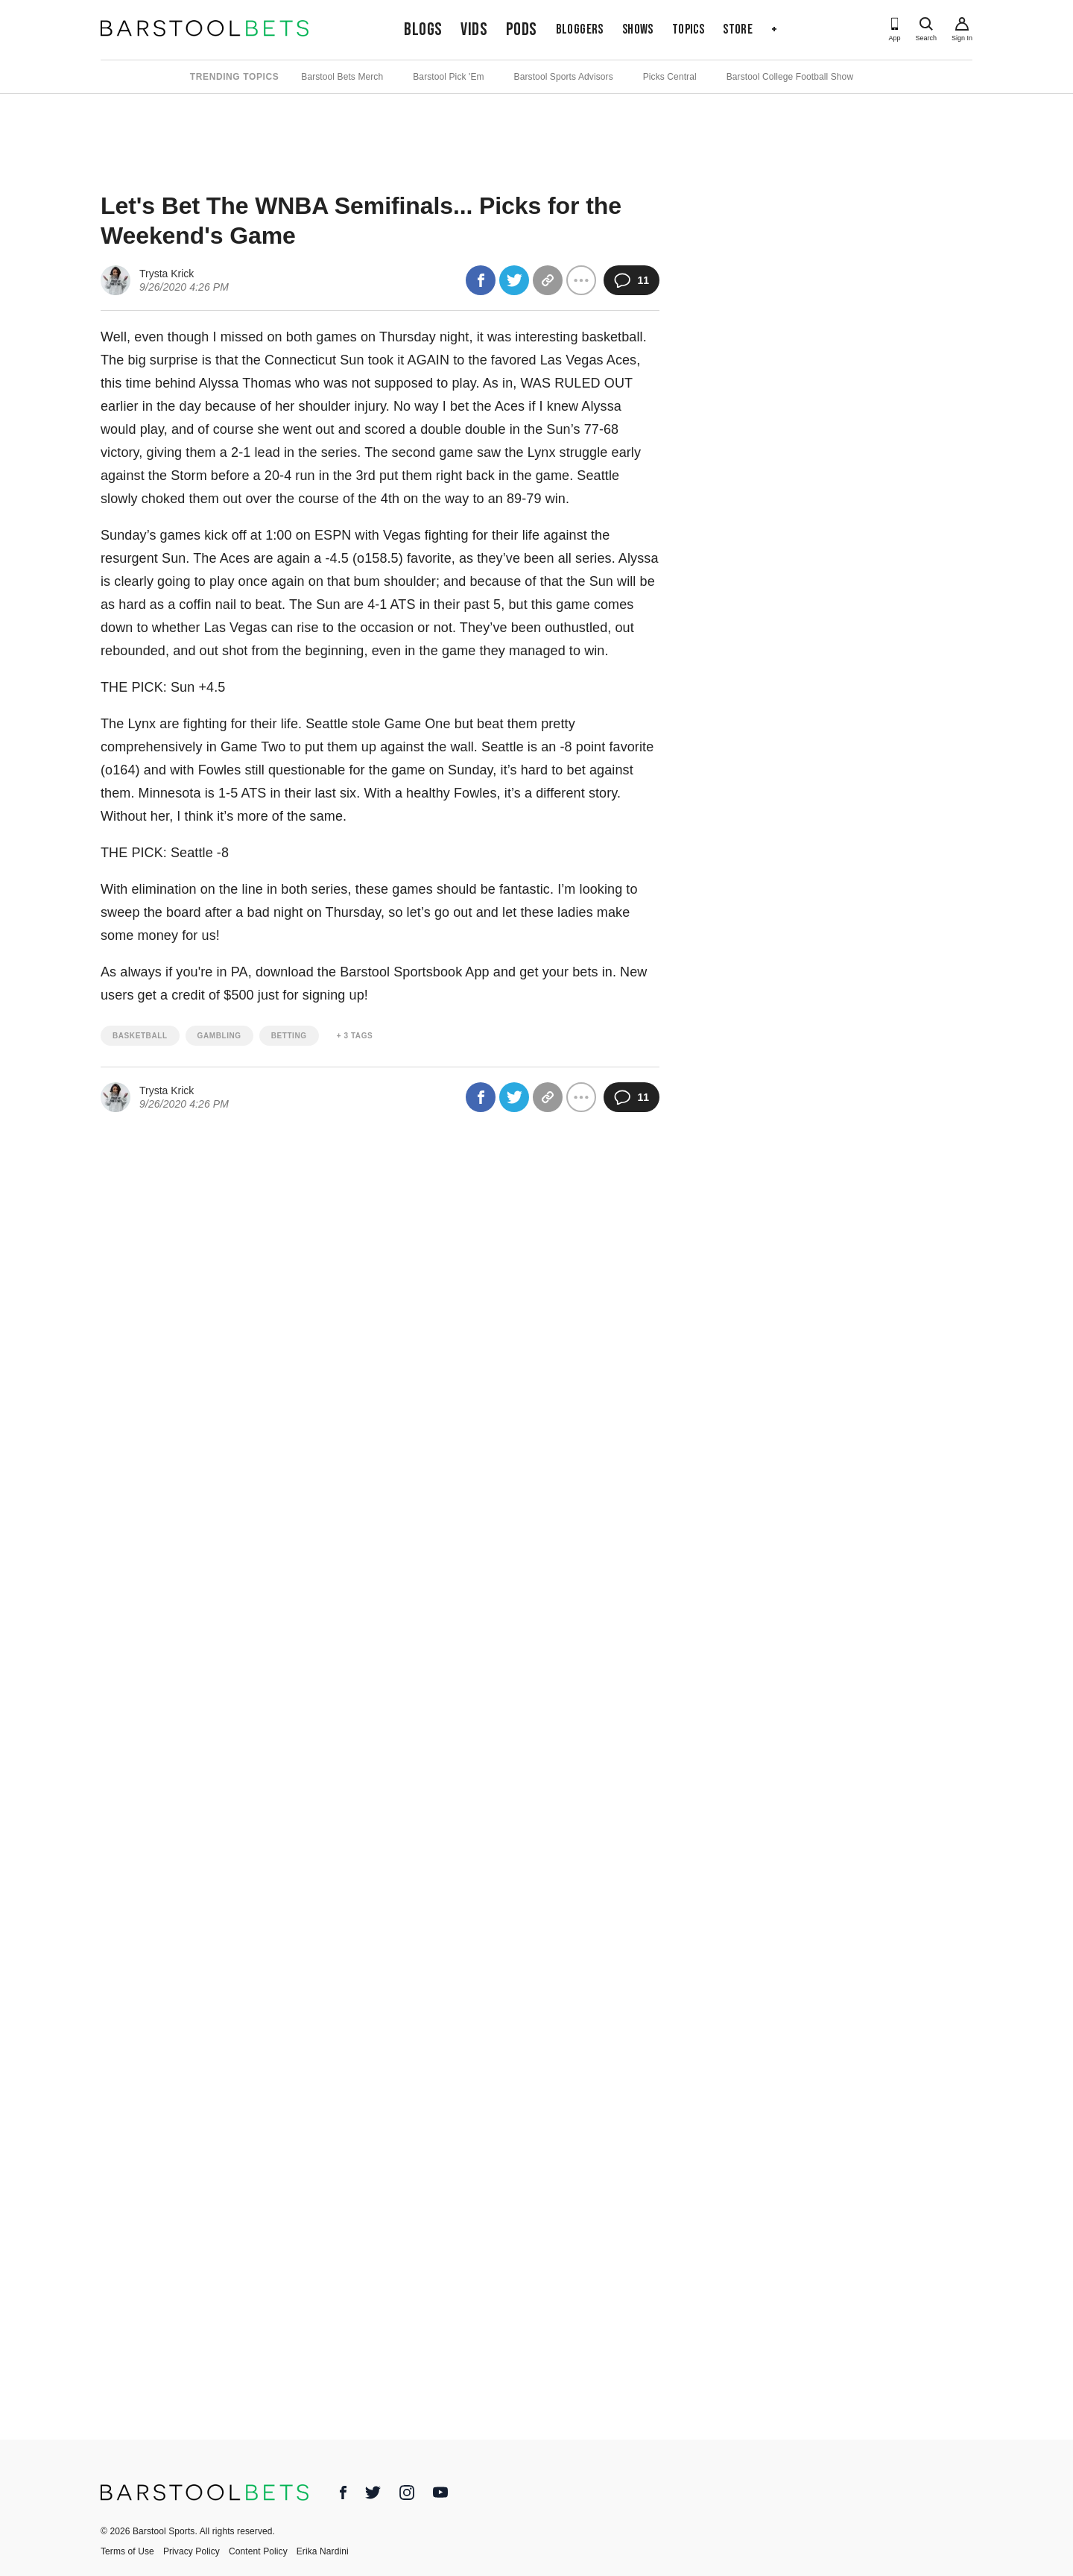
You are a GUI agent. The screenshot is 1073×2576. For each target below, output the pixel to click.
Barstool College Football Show (790, 77)
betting (289, 1036)
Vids (473, 29)
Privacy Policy (191, 2551)
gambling (219, 1036)
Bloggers (580, 29)
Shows (637, 29)
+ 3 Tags (355, 1036)
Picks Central (670, 77)
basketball (140, 1036)
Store (738, 29)
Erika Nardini (323, 2551)
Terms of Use (127, 2551)
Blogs (423, 29)
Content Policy (258, 2551)
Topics (688, 29)
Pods (521, 29)
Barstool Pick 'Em (448, 77)
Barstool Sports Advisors (563, 77)
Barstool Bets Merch (342, 77)
